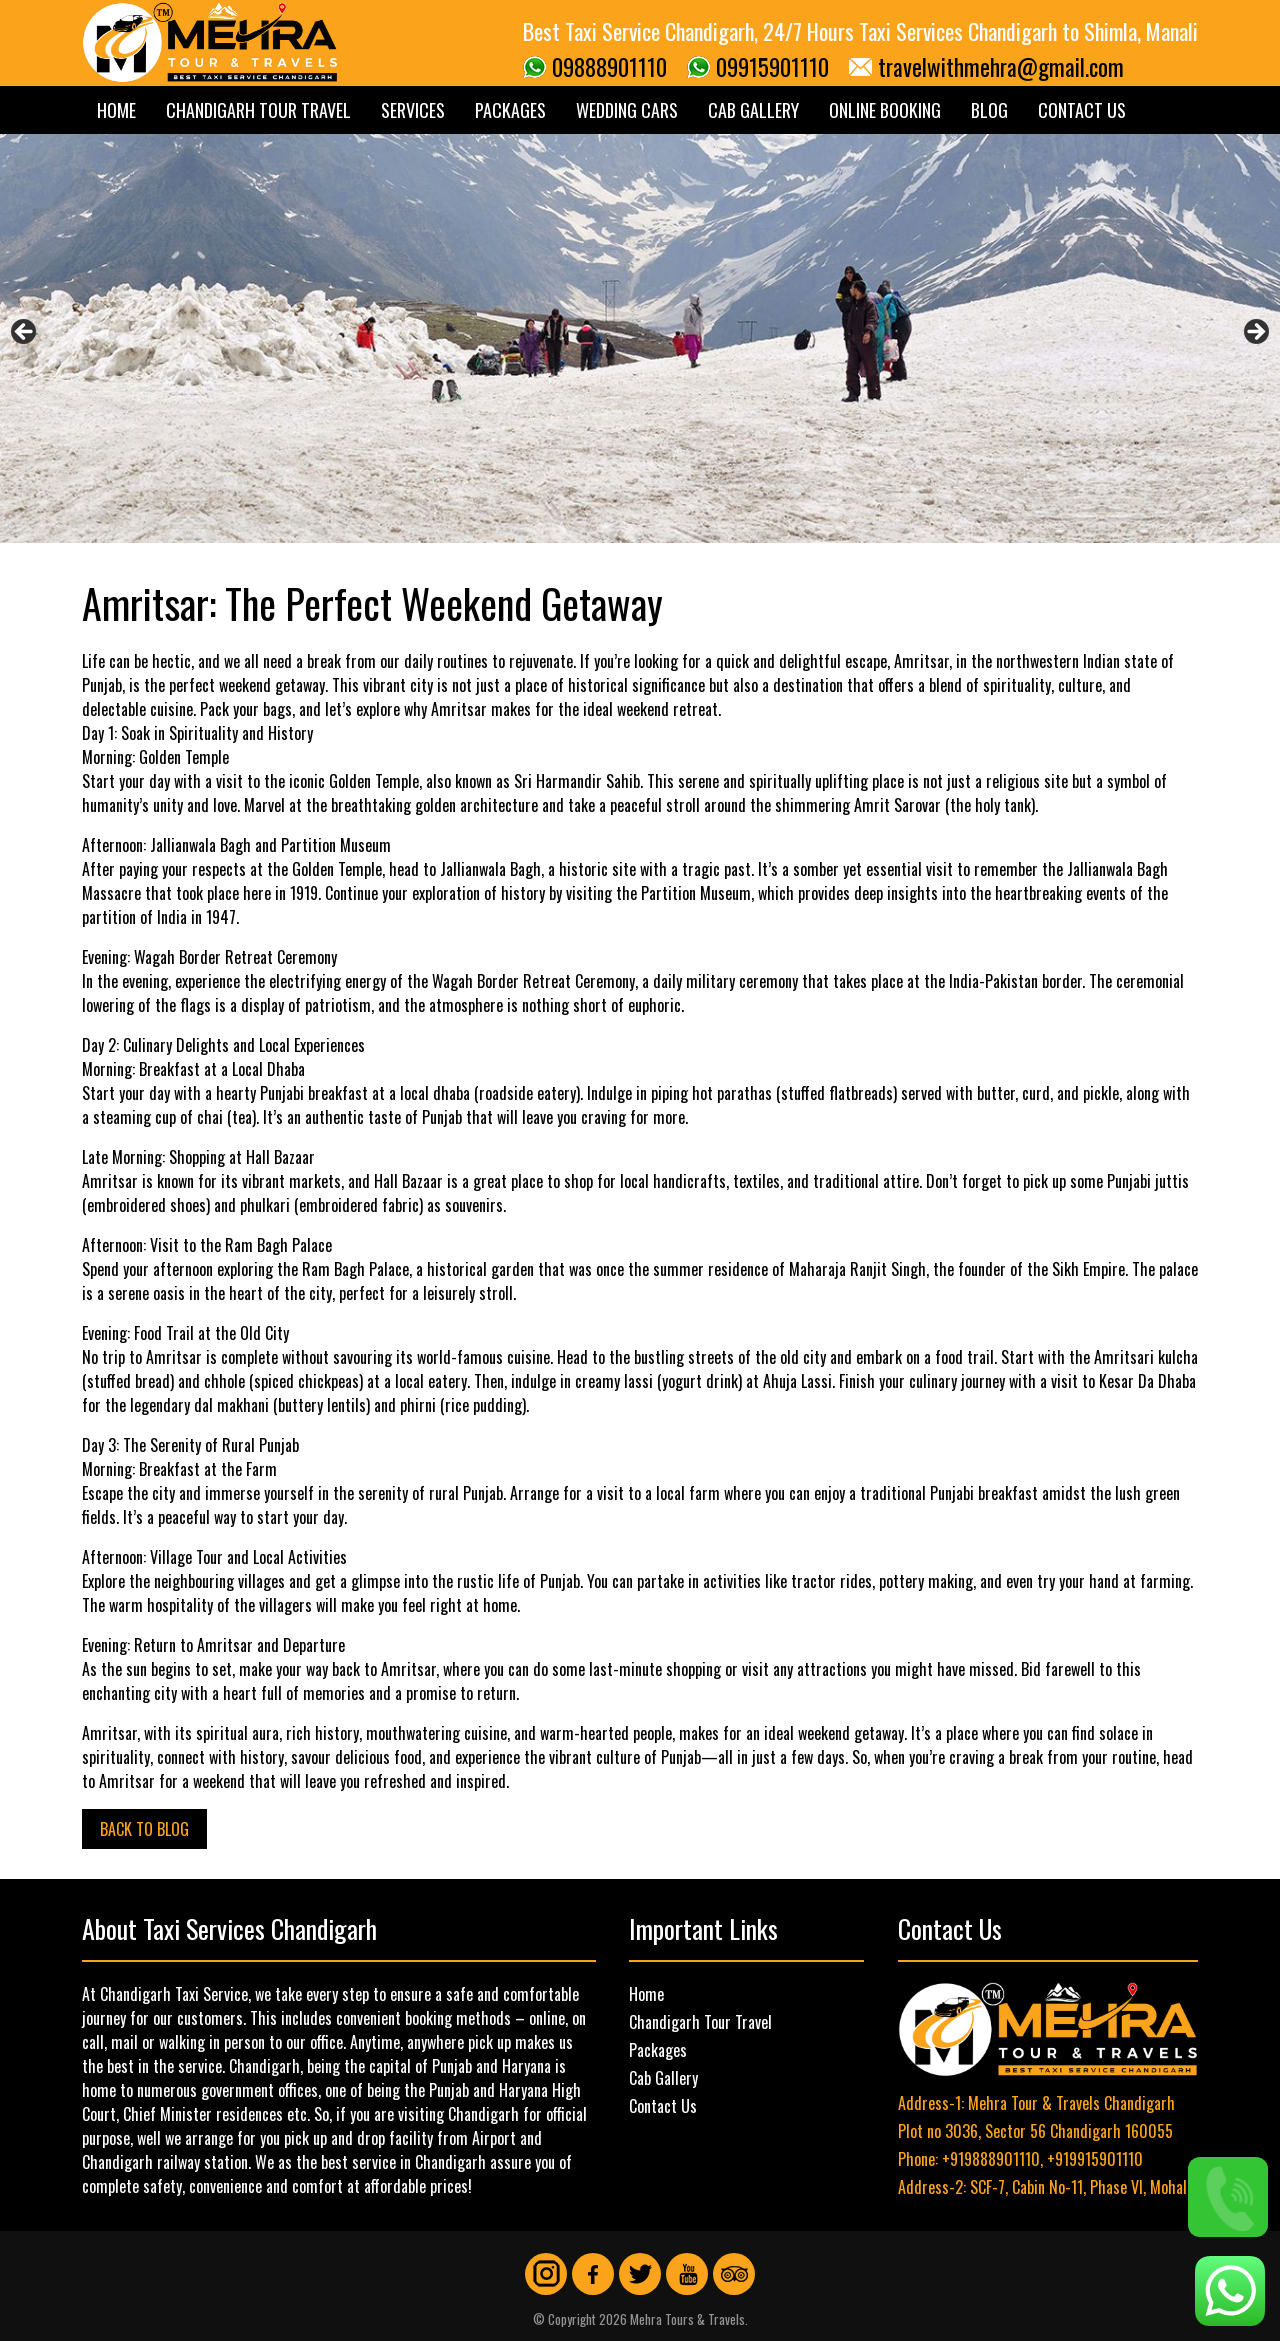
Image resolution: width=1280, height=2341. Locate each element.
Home (116, 110)
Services (413, 110)
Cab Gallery (753, 110)
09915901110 (772, 67)
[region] (640, 338)
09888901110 (609, 67)
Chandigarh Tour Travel (258, 110)
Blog (989, 110)
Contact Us (1082, 110)
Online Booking (885, 110)
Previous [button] (25, 333)
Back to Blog (144, 1829)
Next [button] (1255, 333)
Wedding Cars (627, 110)
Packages (510, 110)
